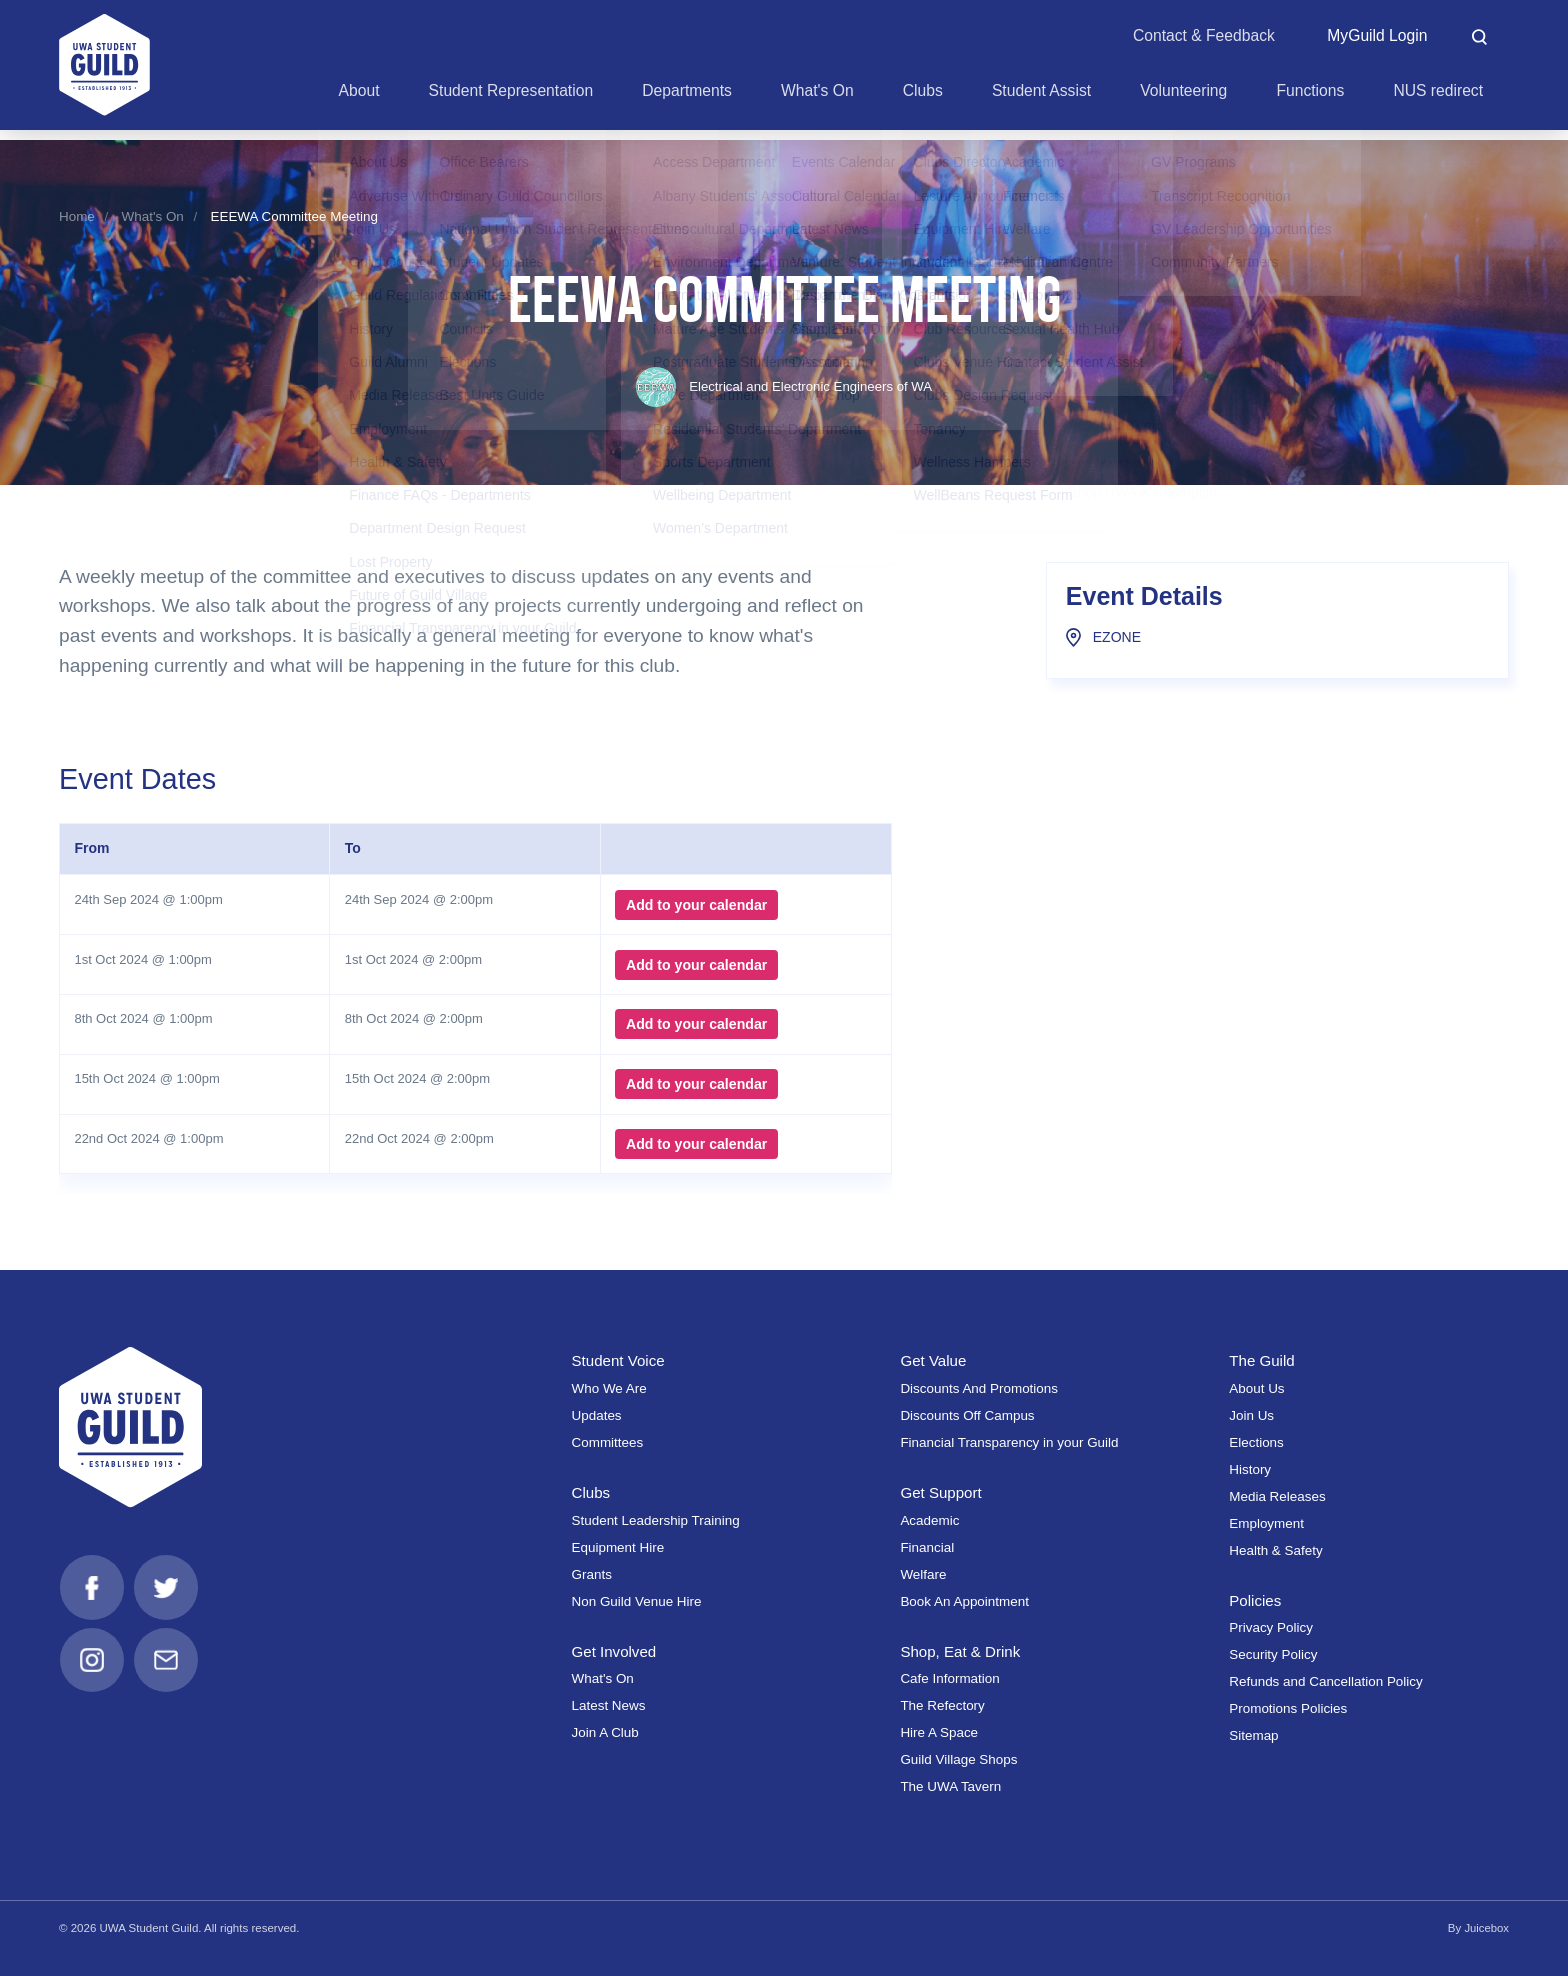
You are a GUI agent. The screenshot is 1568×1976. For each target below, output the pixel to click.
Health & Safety (1275, 1550)
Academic (929, 1520)
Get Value (933, 1360)
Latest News (609, 1705)
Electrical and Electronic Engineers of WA (784, 386)
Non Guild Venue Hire (637, 1601)
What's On (153, 216)
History (1250, 1469)
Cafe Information (949, 1678)
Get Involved (615, 1651)
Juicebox (1486, 1928)
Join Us (1251, 1415)
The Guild (1262, 1360)
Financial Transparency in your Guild (1009, 1442)
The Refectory (942, 1705)
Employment (1266, 1523)
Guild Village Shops (958, 1759)
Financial (927, 1547)
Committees (608, 1442)
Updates (597, 1415)
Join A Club (605, 1732)
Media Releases (1277, 1496)
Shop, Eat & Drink (961, 1651)
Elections (1256, 1442)
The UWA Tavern (950, 1786)
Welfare (923, 1574)
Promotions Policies (1288, 1708)
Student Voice (619, 1360)
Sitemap (1253, 1735)
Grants (592, 1574)
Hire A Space (939, 1732)
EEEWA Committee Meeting (294, 216)
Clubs (591, 1492)
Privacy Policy (1271, 1627)
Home (77, 216)
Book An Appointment (964, 1601)
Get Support (941, 1492)
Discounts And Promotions (979, 1388)
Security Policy (1273, 1654)
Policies (1255, 1600)
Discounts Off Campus (967, 1415)
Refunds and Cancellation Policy (1325, 1681)
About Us (1256, 1388)
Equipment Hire (618, 1547)
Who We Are (609, 1388)
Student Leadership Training (656, 1520)
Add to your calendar (695, 905)
